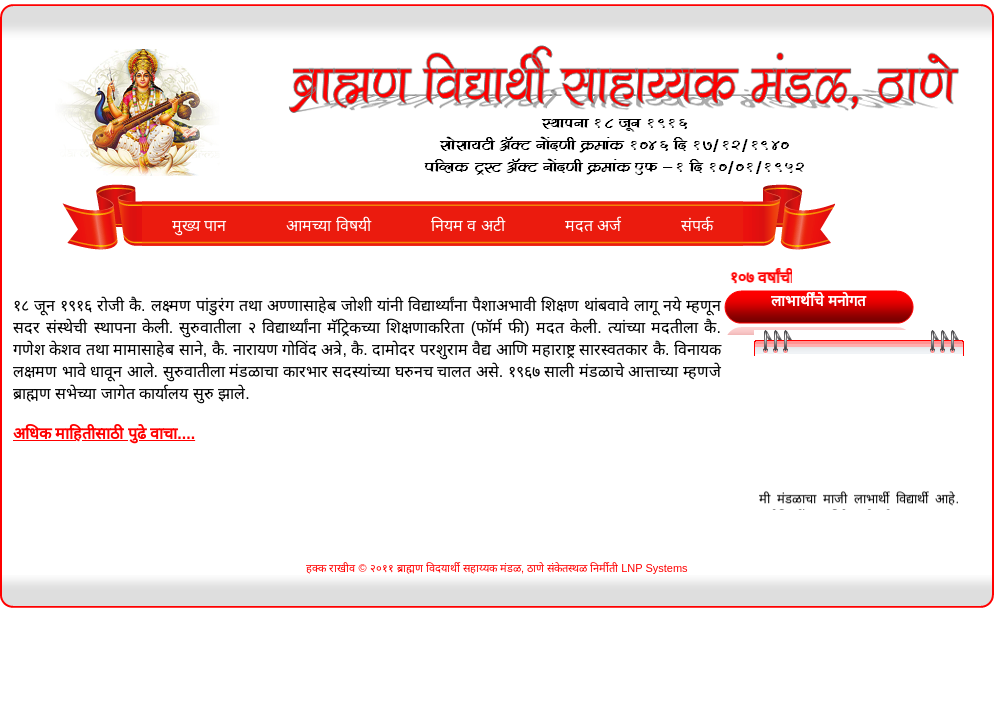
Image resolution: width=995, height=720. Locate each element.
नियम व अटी (468, 225)
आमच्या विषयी (328, 225)
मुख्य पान (199, 225)
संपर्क (697, 225)
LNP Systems (654, 568)
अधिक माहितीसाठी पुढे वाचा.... (104, 433)
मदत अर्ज (593, 225)
